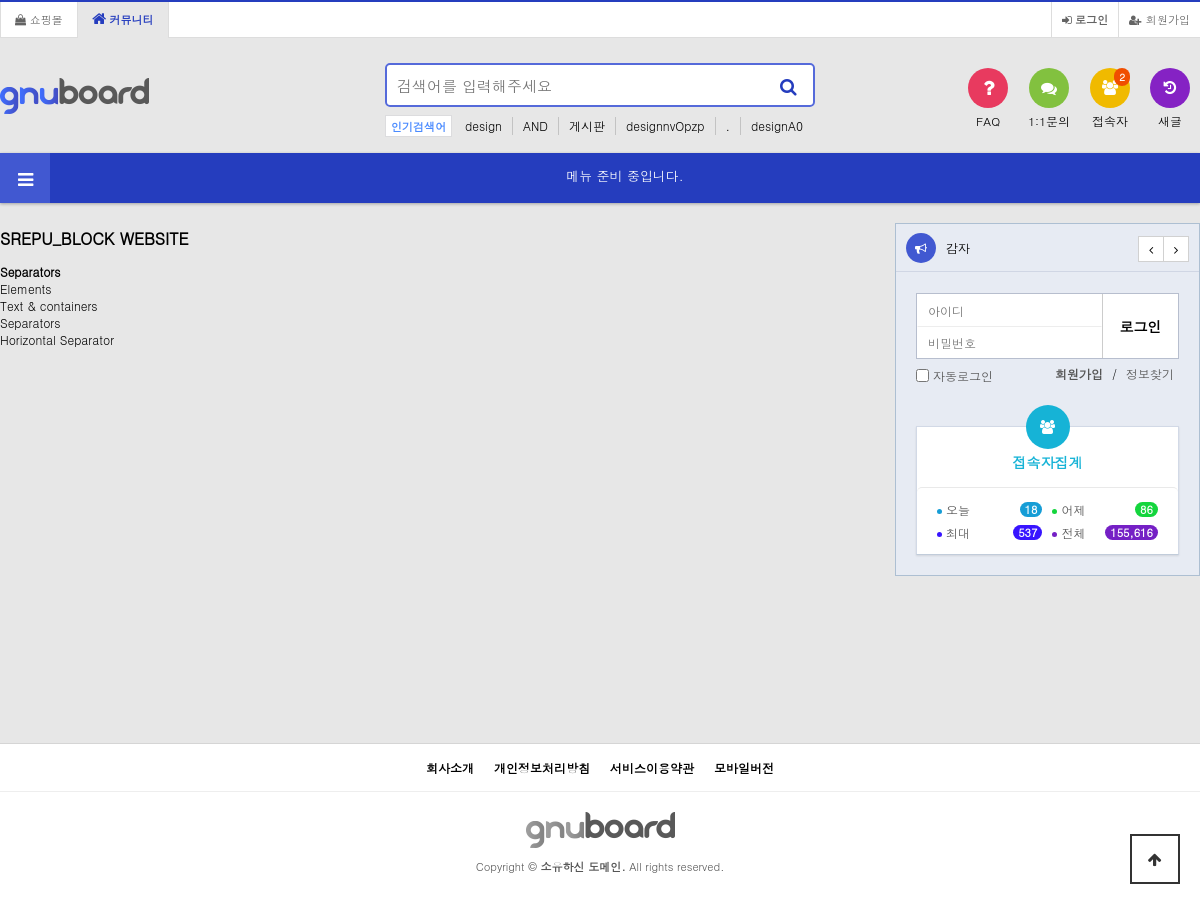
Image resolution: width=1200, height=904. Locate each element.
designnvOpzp (665, 125)
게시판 (587, 125)
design (483, 125)
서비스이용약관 (652, 767)
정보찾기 (1150, 373)
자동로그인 (963, 375)
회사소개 (450, 767)
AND (535, 125)
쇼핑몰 (39, 19)
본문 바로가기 (0, 0)
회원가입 (1159, 19)
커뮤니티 (123, 19)
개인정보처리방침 (542, 767)
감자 (958, 247)
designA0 (777, 125)
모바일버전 (744, 767)
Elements (25, 288)
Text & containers (48, 305)
